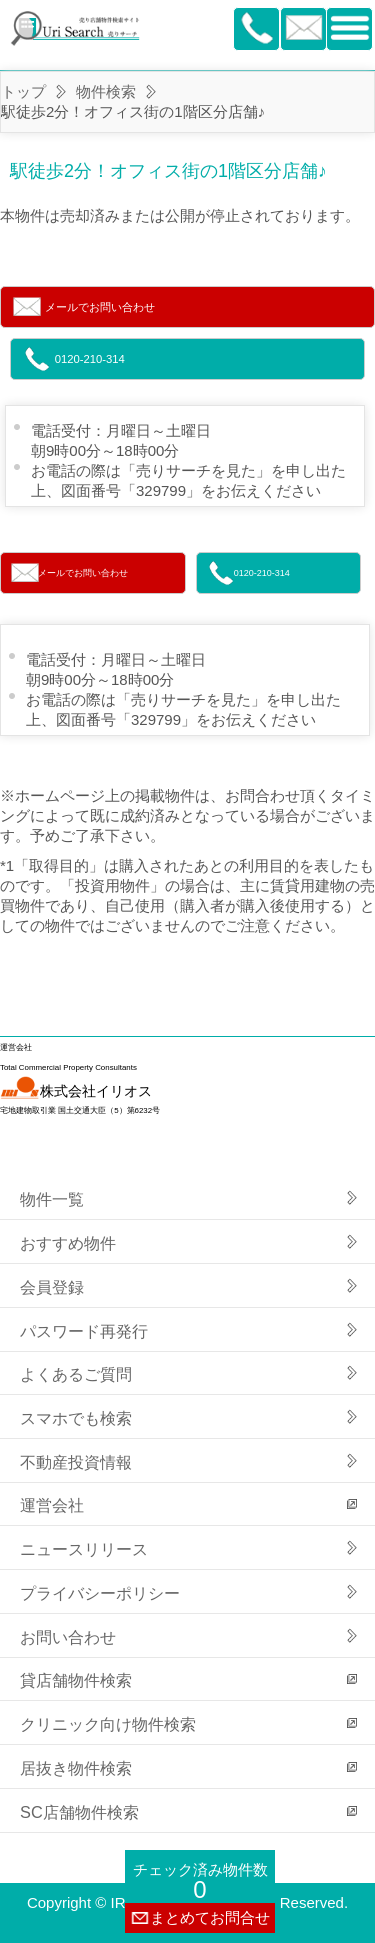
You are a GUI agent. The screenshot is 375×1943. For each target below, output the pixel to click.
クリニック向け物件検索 (108, 1724)
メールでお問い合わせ (100, 307)
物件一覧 (52, 1199)
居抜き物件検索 (76, 1768)
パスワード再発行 (84, 1331)
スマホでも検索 (76, 1418)
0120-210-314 (90, 359)
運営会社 (52, 1505)
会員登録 (52, 1287)
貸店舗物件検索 (76, 1680)
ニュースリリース (84, 1549)
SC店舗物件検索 (79, 1812)
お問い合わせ (68, 1637)
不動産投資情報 (76, 1462)
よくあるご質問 (76, 1374)
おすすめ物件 (68, 1243)
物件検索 (106, 91)
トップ (23, 91)
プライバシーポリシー (100, 1593)
